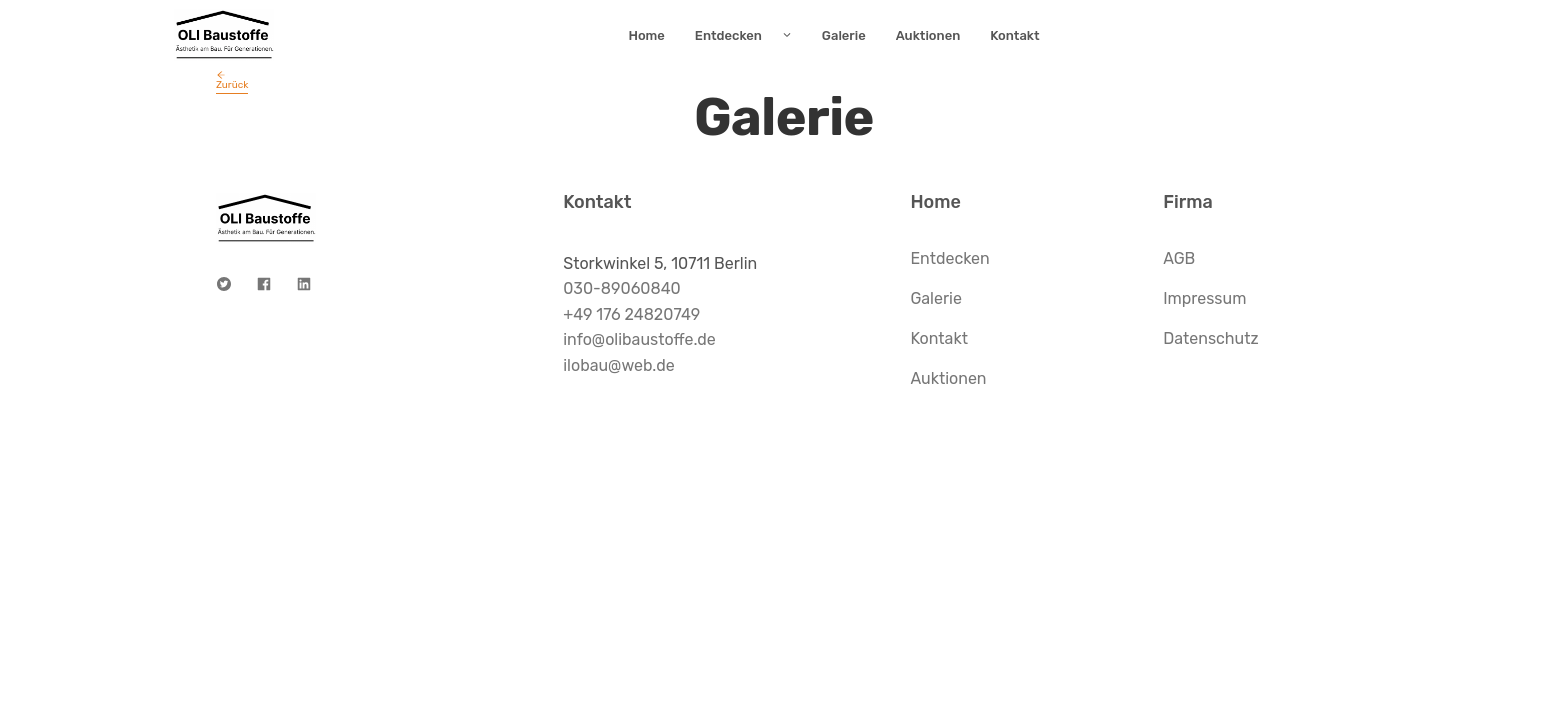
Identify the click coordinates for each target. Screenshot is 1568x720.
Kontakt (939, 338)
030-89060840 (622, 288)
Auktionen (948, 378)
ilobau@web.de (619, 365)
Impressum (1204, 298)
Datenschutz (1210, 338)
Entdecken (949, 258)
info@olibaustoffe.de (639, 339)
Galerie (936, 298)
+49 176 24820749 (631, 314)
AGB (1179, 258)
